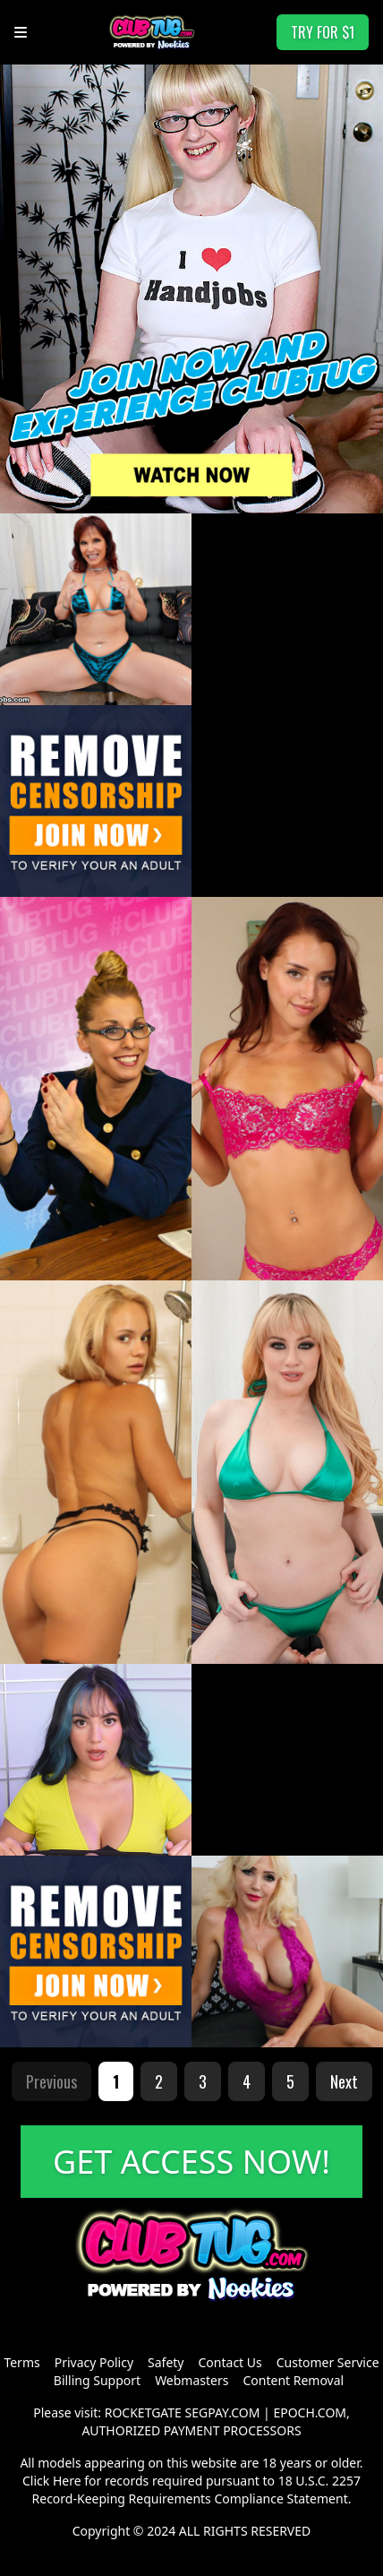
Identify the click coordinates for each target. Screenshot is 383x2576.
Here (67, 2480)
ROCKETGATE (143, 2412)
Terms (21, 2362)
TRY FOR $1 (322, 32)
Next (344, 2081)
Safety (165, 2362)
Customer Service (328, 2362)
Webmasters (191, 2380)
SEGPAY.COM (222, 2412)
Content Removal (293, 2380)
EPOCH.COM (309, 2412)
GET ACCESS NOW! (191, 2162)
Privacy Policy (94, 2362)
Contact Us (230, 2362)
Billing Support (97, 2380)
